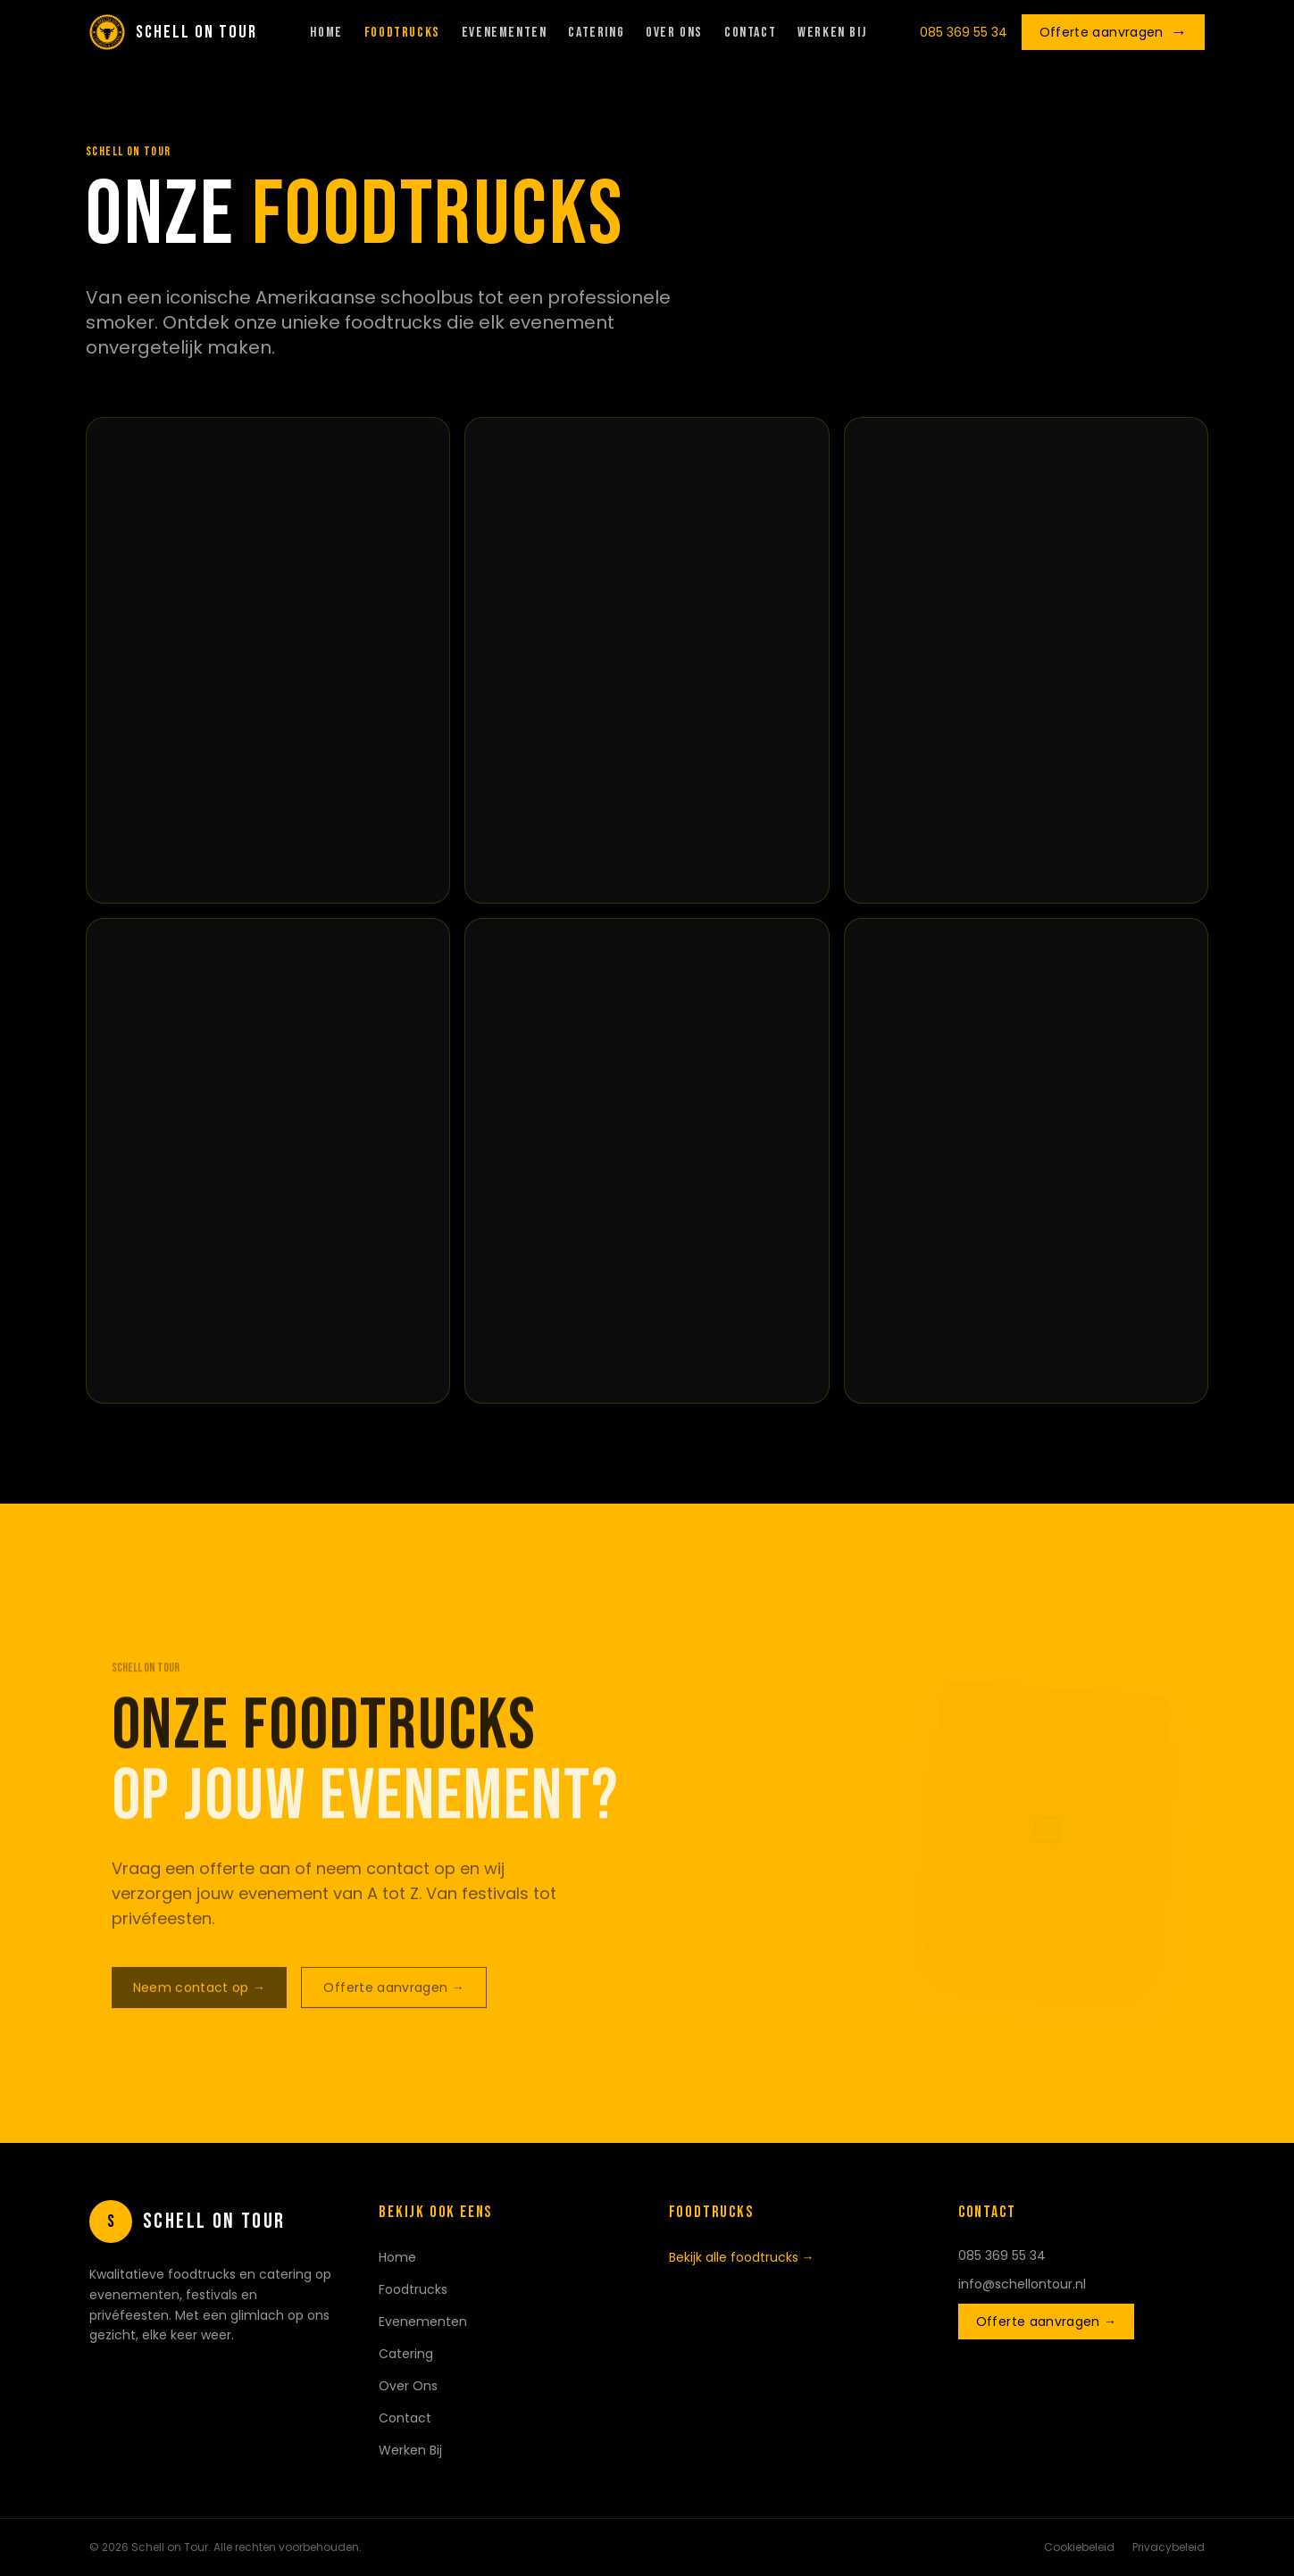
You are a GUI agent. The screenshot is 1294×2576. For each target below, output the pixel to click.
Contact (750, 32)
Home (326, 32)
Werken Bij (831, 32)
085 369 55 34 (963, 32)
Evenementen (504, 32)
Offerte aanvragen (1113, 32)
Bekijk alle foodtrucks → (741, 2257)
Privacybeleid (1168, 2547)
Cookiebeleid (1079, 2547)
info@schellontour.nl (1022, 2284)
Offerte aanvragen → (1046, 2321)
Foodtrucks (402, 32)
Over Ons (674, 32)
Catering (596, 32)
